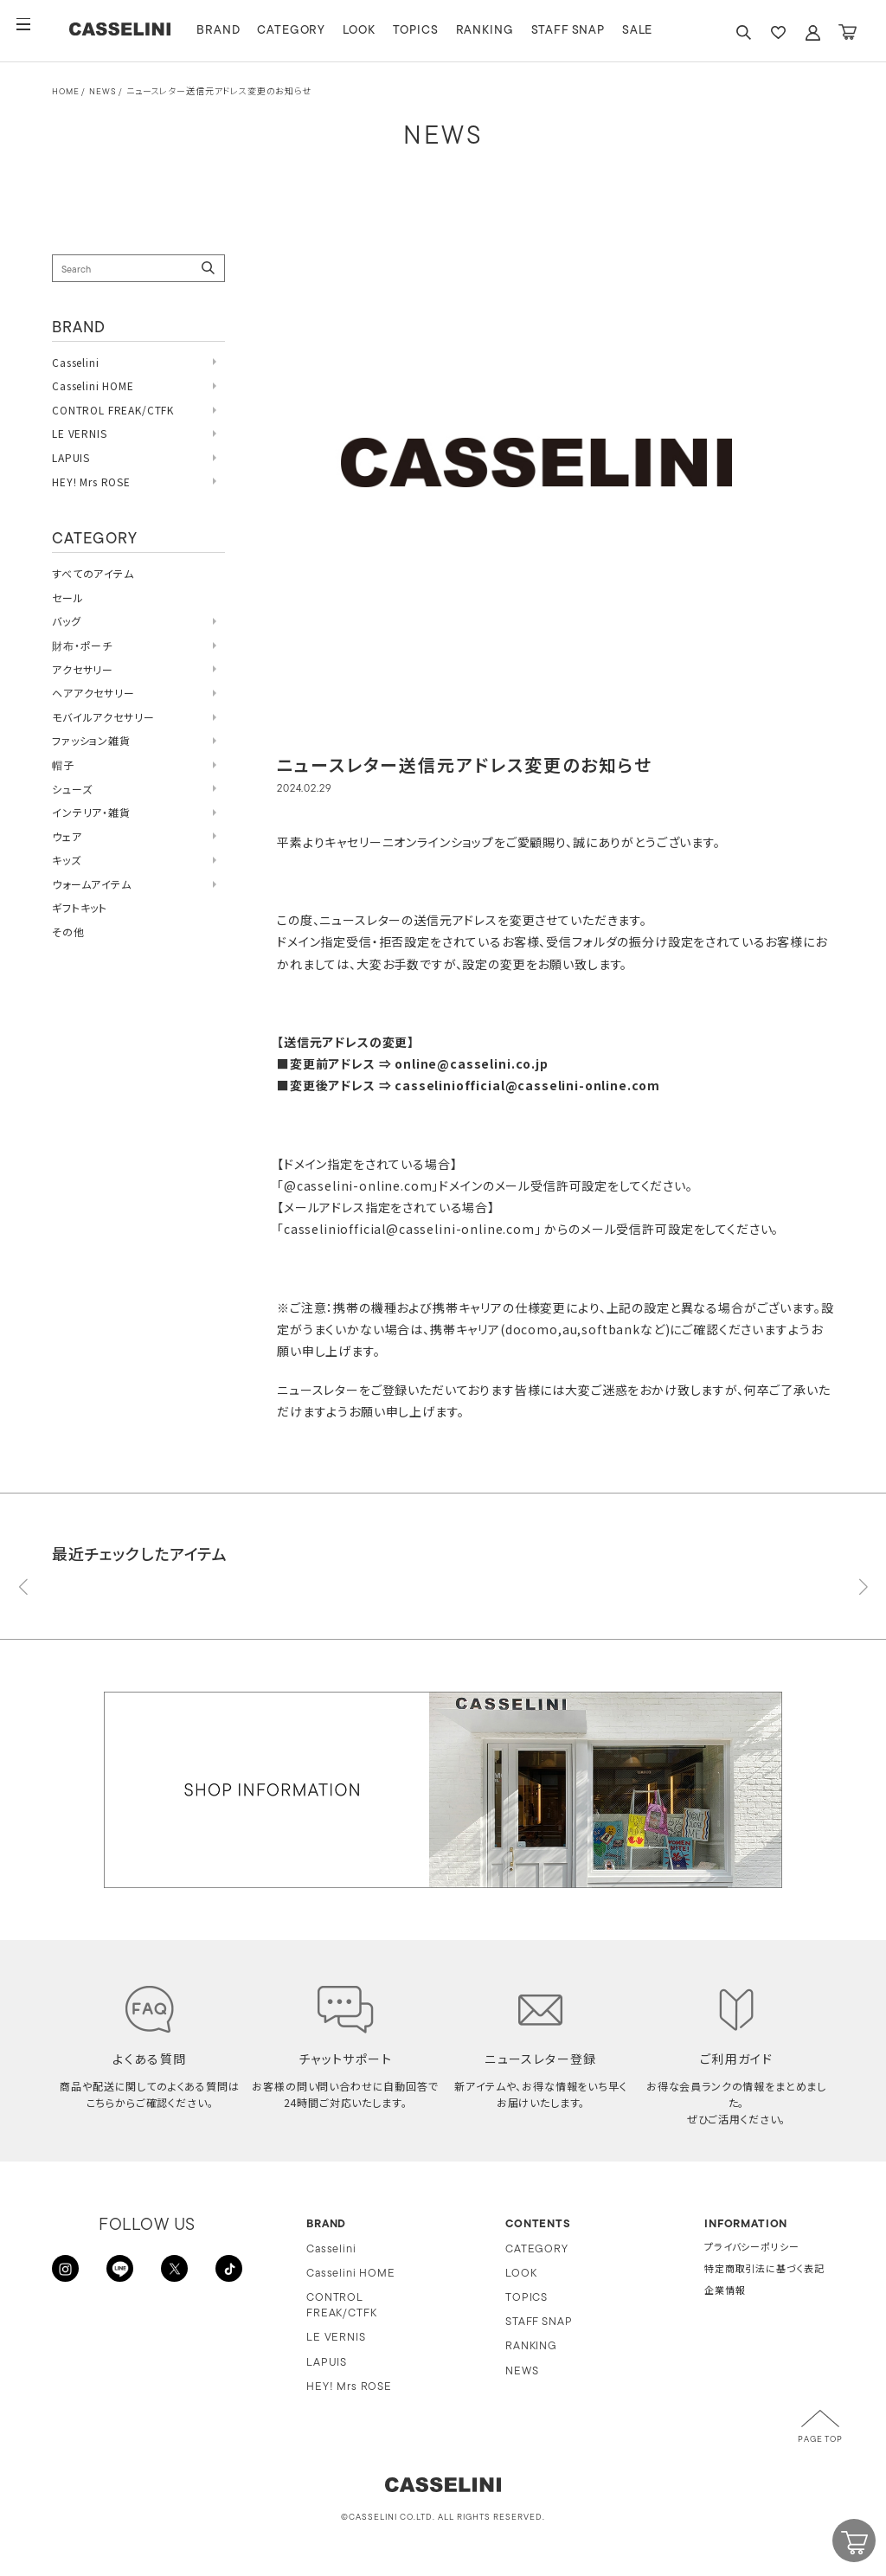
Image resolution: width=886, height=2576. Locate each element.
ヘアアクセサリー (93, 692)
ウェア (67, 836)
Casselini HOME (93, 385)
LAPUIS (71, 457)
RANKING (520, 30)
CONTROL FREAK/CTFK (113, 409)
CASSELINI (138, 31)
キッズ (66, 859)
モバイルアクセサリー (103, 717)
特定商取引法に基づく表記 (764, 2270)
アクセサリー (82, 669)
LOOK (395, 30)
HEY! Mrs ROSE (91, 481)
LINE (121, 2272)
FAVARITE (778, 32)
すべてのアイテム (93, 573)
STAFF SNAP (603, 30)
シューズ (72, 788)
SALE (673, 30)
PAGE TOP (820, 2439)
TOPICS (451, 30)
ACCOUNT (812, 32)
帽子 (63, 764)
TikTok (225, 2272)
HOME (65, 92)
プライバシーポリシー (751, 2248)
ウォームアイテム (92, 884)
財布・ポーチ (82, 645)
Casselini (76, 362)
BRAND (254, 30)
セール (68, 597)
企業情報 (724, 2292)
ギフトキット (79, 907)
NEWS (102, 92)
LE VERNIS (79, 433)
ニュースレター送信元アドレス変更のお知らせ (218, 92)
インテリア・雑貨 (91, 812)
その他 (68, 931)
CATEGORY (327, 30)
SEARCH (743, 32)
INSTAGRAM (69, 2272)
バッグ (66, 620)
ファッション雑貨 (91, 740)
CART (847, 32)
